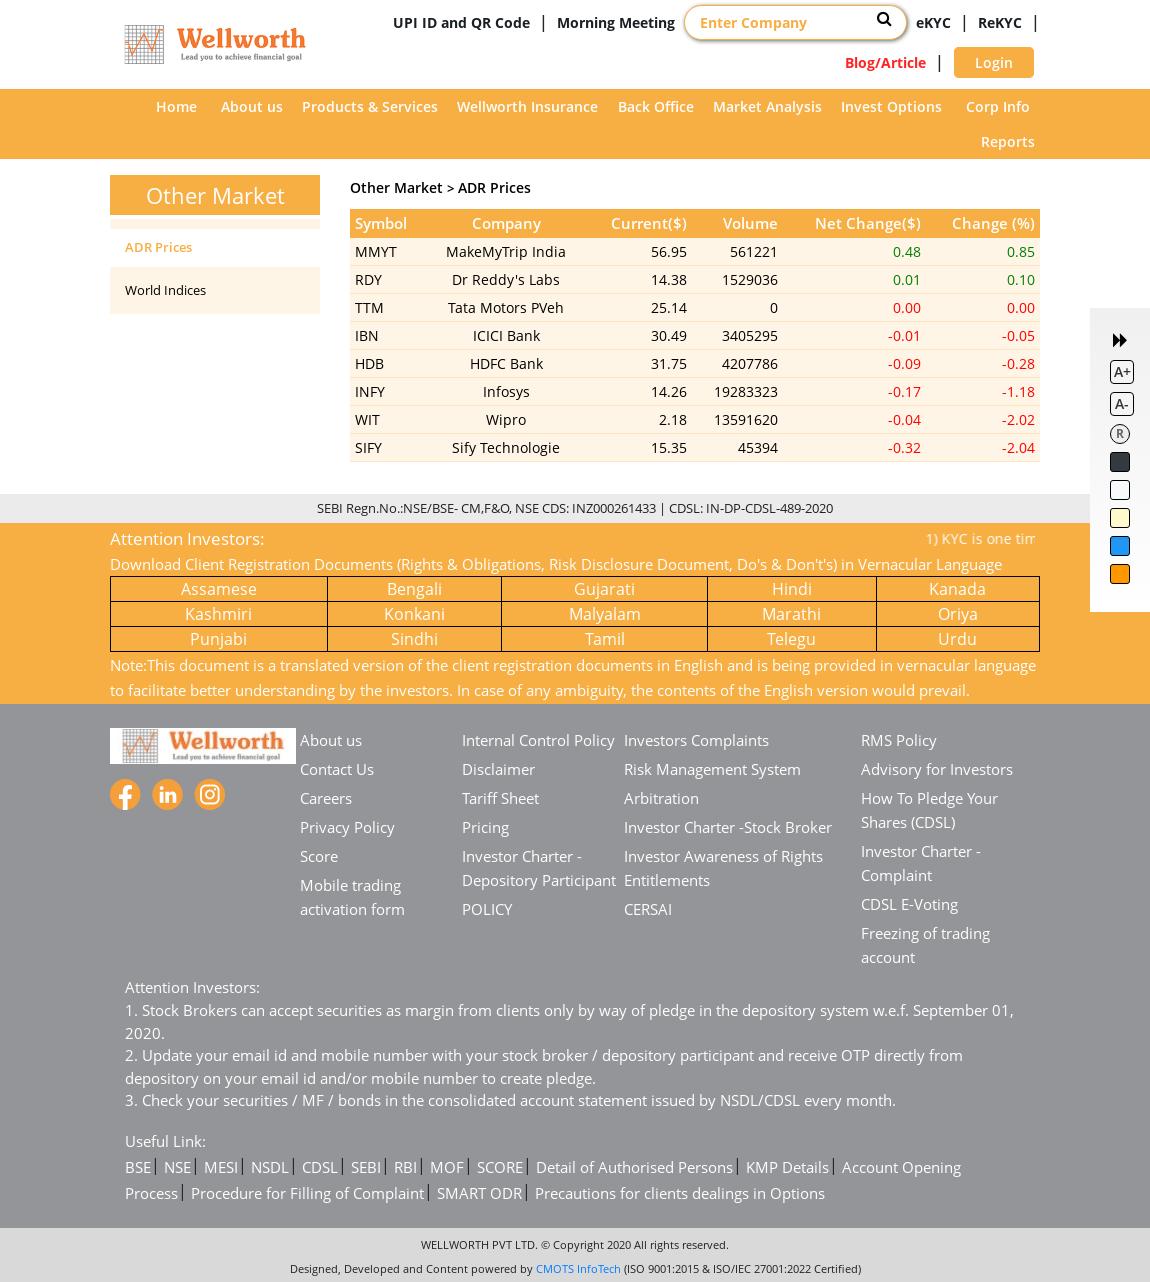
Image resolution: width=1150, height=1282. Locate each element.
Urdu (957, 639)
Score (319, 856)
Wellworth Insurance (527, 106)
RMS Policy (899, 740)
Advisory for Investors (937, 769)
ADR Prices (158, 247)
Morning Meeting (616, 22)
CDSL (320, 1167)
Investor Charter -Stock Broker (728, 827)
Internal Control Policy (538, 740)
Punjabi (218, 639)
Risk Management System (712, 769)
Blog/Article (885, 62)
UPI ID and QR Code (461, 22)
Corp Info (998, 106)
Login (994, 62)
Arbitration (661, 798)
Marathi (791, 614)
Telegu (791, 639)
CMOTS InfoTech (578, 1268)
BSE (138, 1167)
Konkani (414, 614)
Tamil (605, 639)
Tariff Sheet (500, 798)
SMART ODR (479, 1193)
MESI (221, 1167)
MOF (447, 1167)
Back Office (656, 106)
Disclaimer (498, 769)
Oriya (958, 614)
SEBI (366, 1167)
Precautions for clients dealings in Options (680, 1193)
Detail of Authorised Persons (634, 1167)
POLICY (487, 909)
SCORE (500, 1167)
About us (252, 106)
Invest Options (891, 106)
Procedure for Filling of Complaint (307, 1193)
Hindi (792, 589)
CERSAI (648, 909)
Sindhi (414, 639)
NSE (177, 1167)
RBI (405, 1167)
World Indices (165, 290)
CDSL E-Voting (909, 904)
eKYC (933, 22)
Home (176, 106)
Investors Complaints (696, 740)
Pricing (485, 827)
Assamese (219, 589)
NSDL (270, 1167)
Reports (1008, 141)
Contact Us (337, 769)
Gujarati (604, 589)
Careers (326, 798)
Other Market (396, 187)
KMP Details (787, 1167)
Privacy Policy (347, 827)
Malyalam (605, 614)
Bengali (414, 589)
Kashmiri (218, 614)
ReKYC (1000, 22)
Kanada (957, 589)
